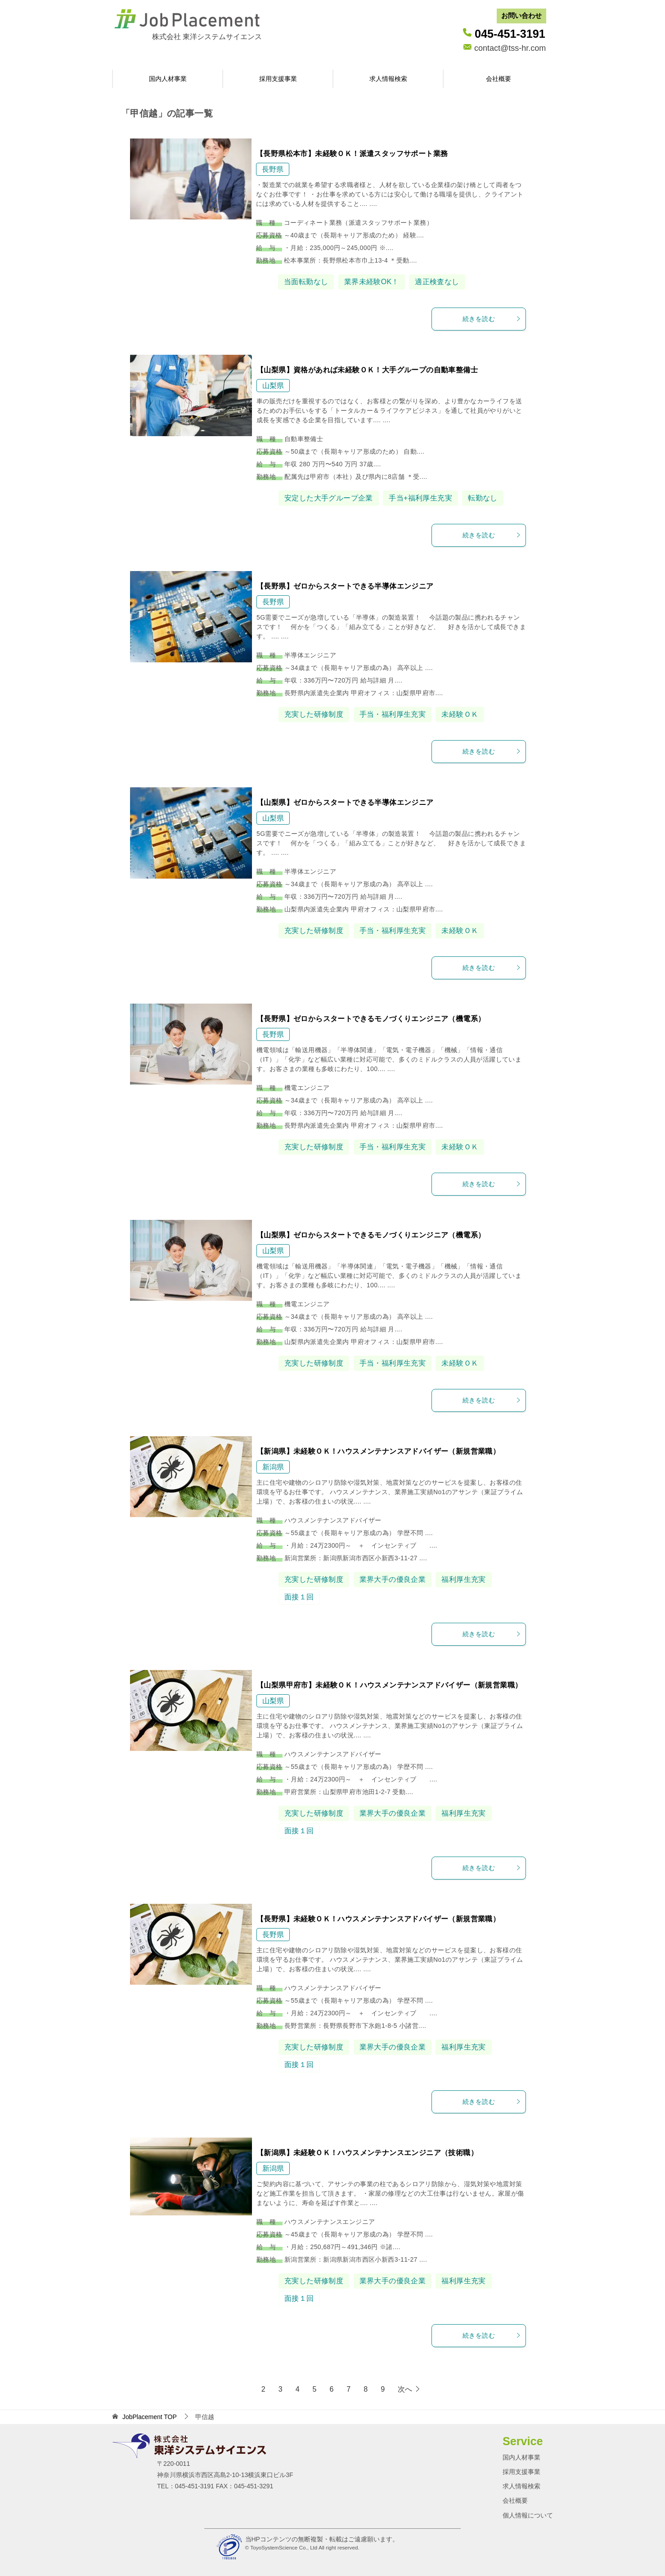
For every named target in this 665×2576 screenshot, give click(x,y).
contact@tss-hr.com (510, 48)
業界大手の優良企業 (392, 1579)
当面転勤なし (306, 282)
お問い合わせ (521, 15)
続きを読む (492, 318)
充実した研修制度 (313, 714)
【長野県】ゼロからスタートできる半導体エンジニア (345, 586)
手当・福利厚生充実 (392, 714)
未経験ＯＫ (459, 714)
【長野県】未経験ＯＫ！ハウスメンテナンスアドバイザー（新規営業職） (378, 1919)
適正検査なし (437, 282)
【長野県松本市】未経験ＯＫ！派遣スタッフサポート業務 (352, 153)
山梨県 (273, 385)
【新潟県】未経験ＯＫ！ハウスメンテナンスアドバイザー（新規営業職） (378, 1451)
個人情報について (528, 2515)
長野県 (272, 169)
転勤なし (483, 498)
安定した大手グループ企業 (328, 498)
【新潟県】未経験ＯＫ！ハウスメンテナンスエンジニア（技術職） (367, 2152)
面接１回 (299, 1597)
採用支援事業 (278, 78)
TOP (149, 2416)
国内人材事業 (168, 78)
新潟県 (273, 1467)
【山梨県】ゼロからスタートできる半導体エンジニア (345, 802)
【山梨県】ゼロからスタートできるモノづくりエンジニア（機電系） (370, 1235)
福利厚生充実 (463, 1579)
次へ (405, 2389)
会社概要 (498, 78)
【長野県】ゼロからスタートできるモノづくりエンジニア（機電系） (370, 1018)
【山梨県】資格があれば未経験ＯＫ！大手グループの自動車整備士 (367, 370)
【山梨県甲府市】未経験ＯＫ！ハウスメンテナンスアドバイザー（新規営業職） (389, 1685)
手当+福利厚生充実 (420, 498)
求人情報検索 (388, 78)
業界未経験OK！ (371, 282)
